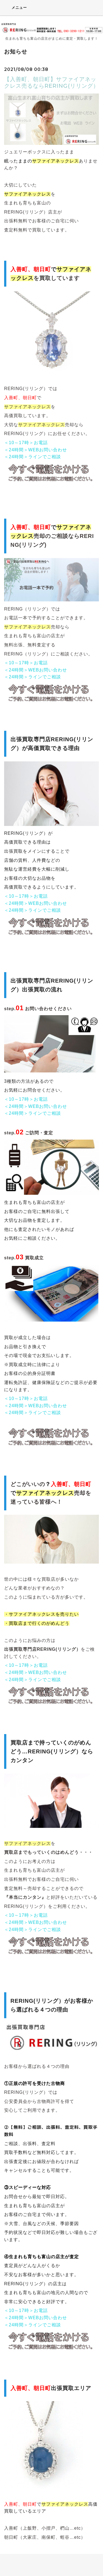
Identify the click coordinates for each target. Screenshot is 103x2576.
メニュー (15, 7)
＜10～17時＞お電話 (26, 442)
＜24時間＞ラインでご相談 (32, 456)
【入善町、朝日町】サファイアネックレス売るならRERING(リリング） (51, 82)
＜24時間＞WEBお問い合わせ (35, 449)
